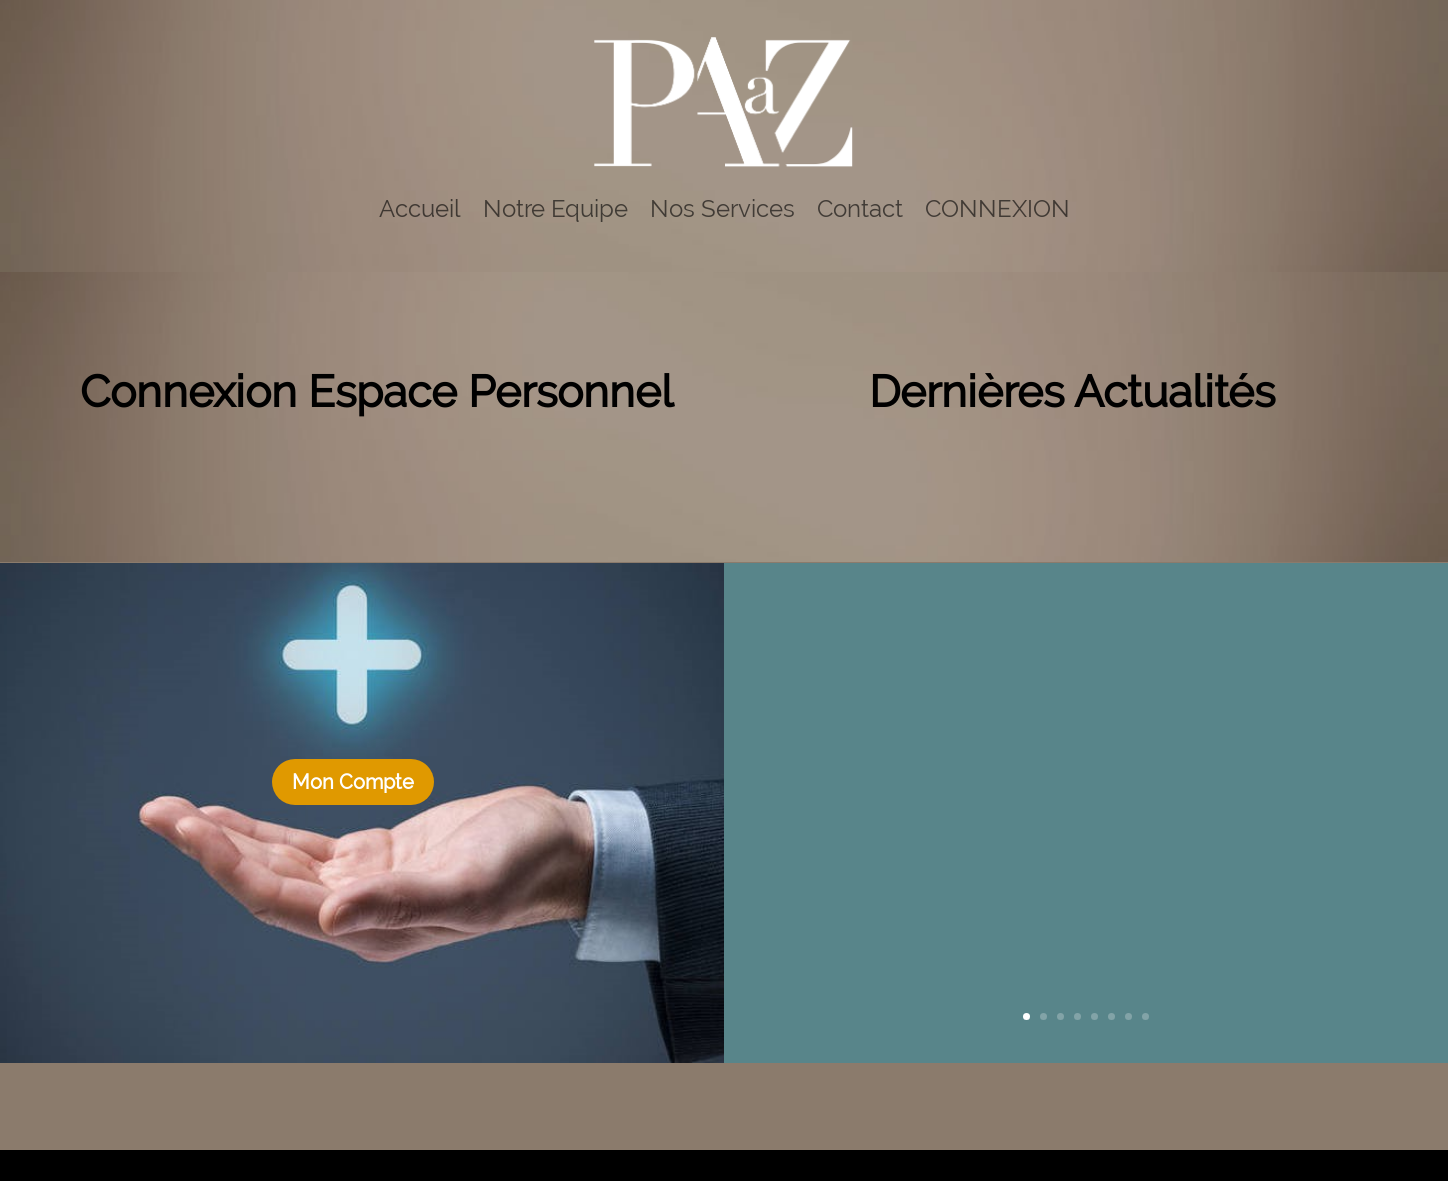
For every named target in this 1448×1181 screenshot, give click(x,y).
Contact (860, 208)
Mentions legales (859, 1164)
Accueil (420, 208)
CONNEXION (997, 208)
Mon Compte (353, 782)
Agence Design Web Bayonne (644, 1164)
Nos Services (722, 208)
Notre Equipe (555, 208)
